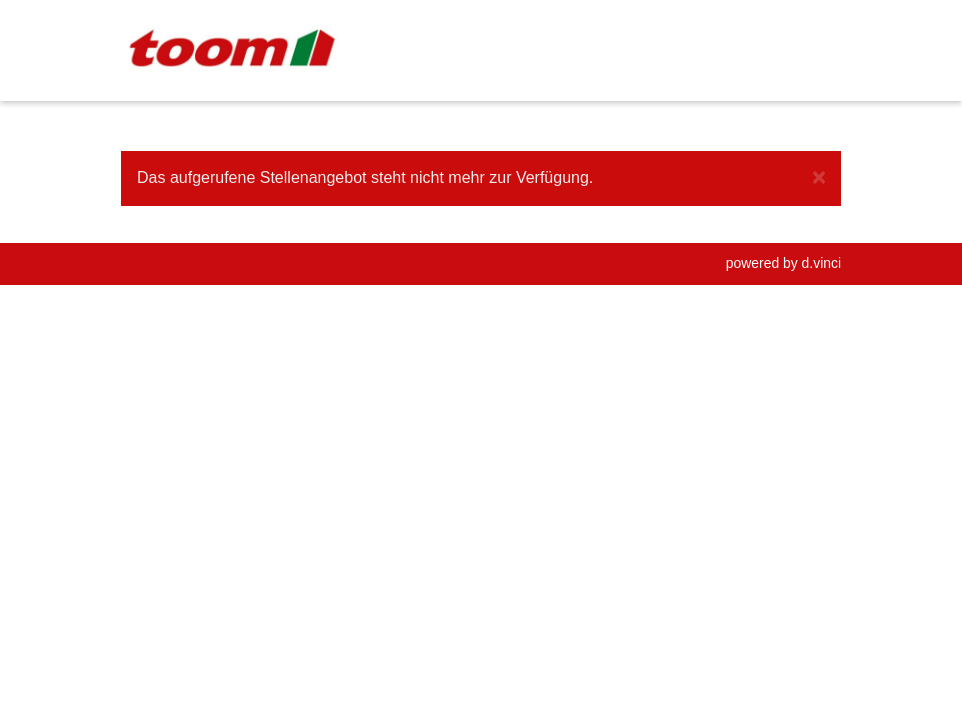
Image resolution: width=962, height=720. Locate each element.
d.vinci (821, 263)
